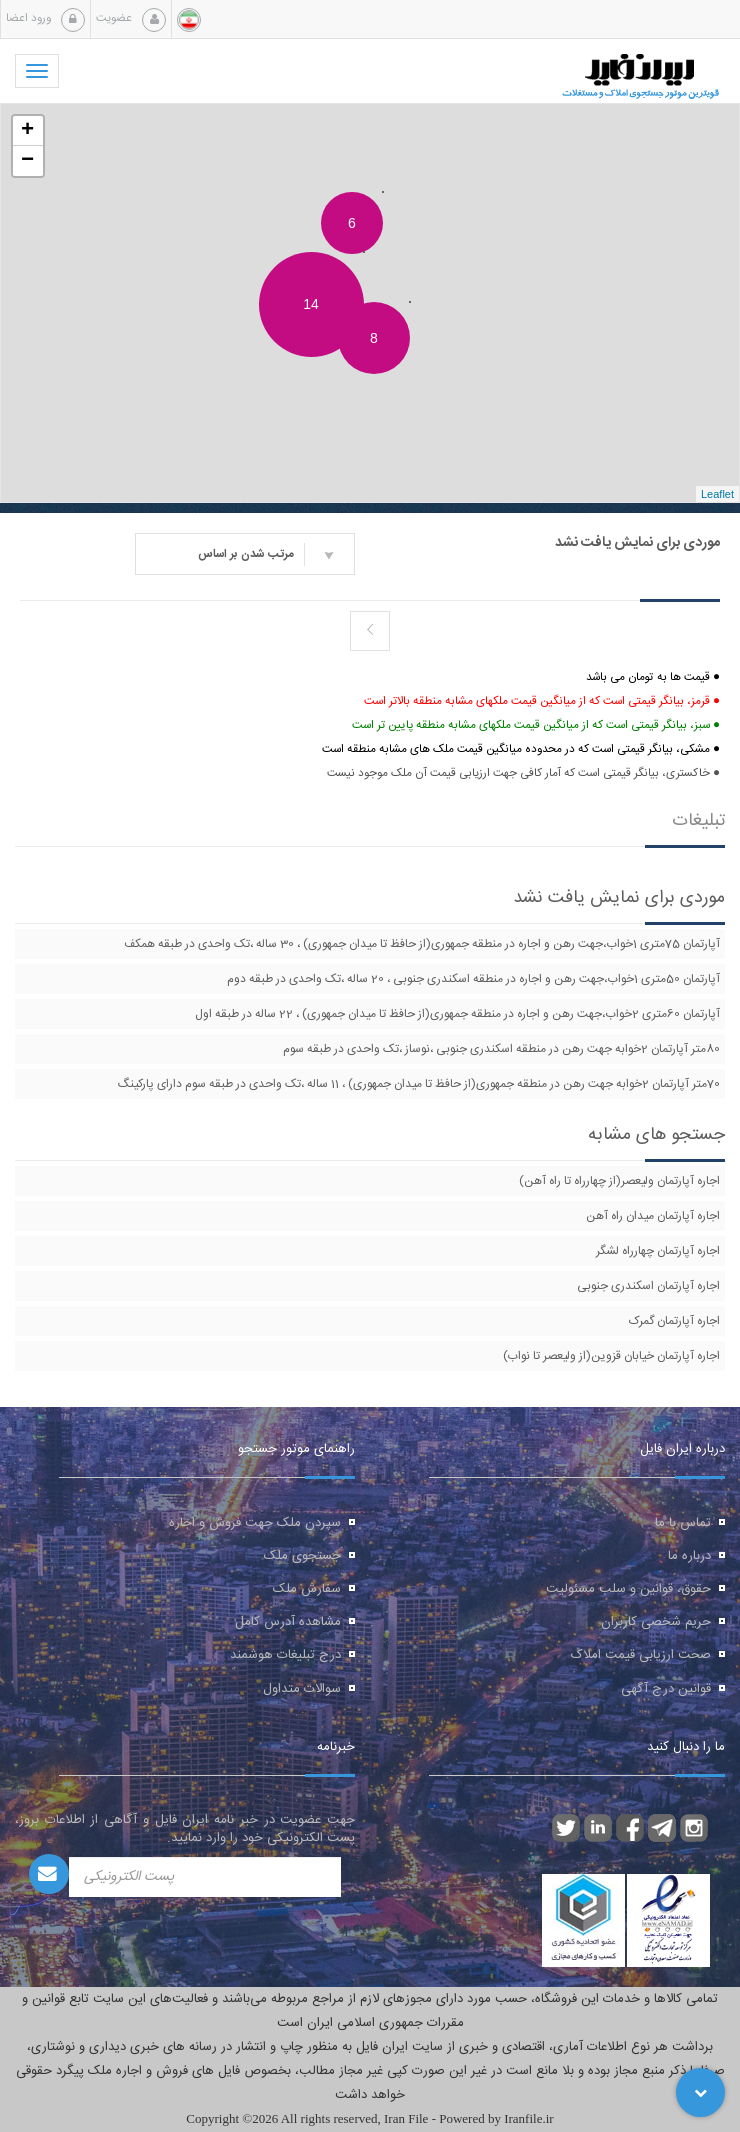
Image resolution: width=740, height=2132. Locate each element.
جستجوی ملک (302, 1556)
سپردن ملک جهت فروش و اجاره (255, 1523)
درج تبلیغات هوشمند (285, 1655)
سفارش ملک (307, 1589)
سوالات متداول (302, 1689)
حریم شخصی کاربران (656, 1622)
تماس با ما (683, 1523)
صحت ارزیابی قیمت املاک (641, 1655)
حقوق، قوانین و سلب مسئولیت (628, 1589)
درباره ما (689, 1556)
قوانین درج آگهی (666, 1689)
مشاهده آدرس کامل (288, 1622)
